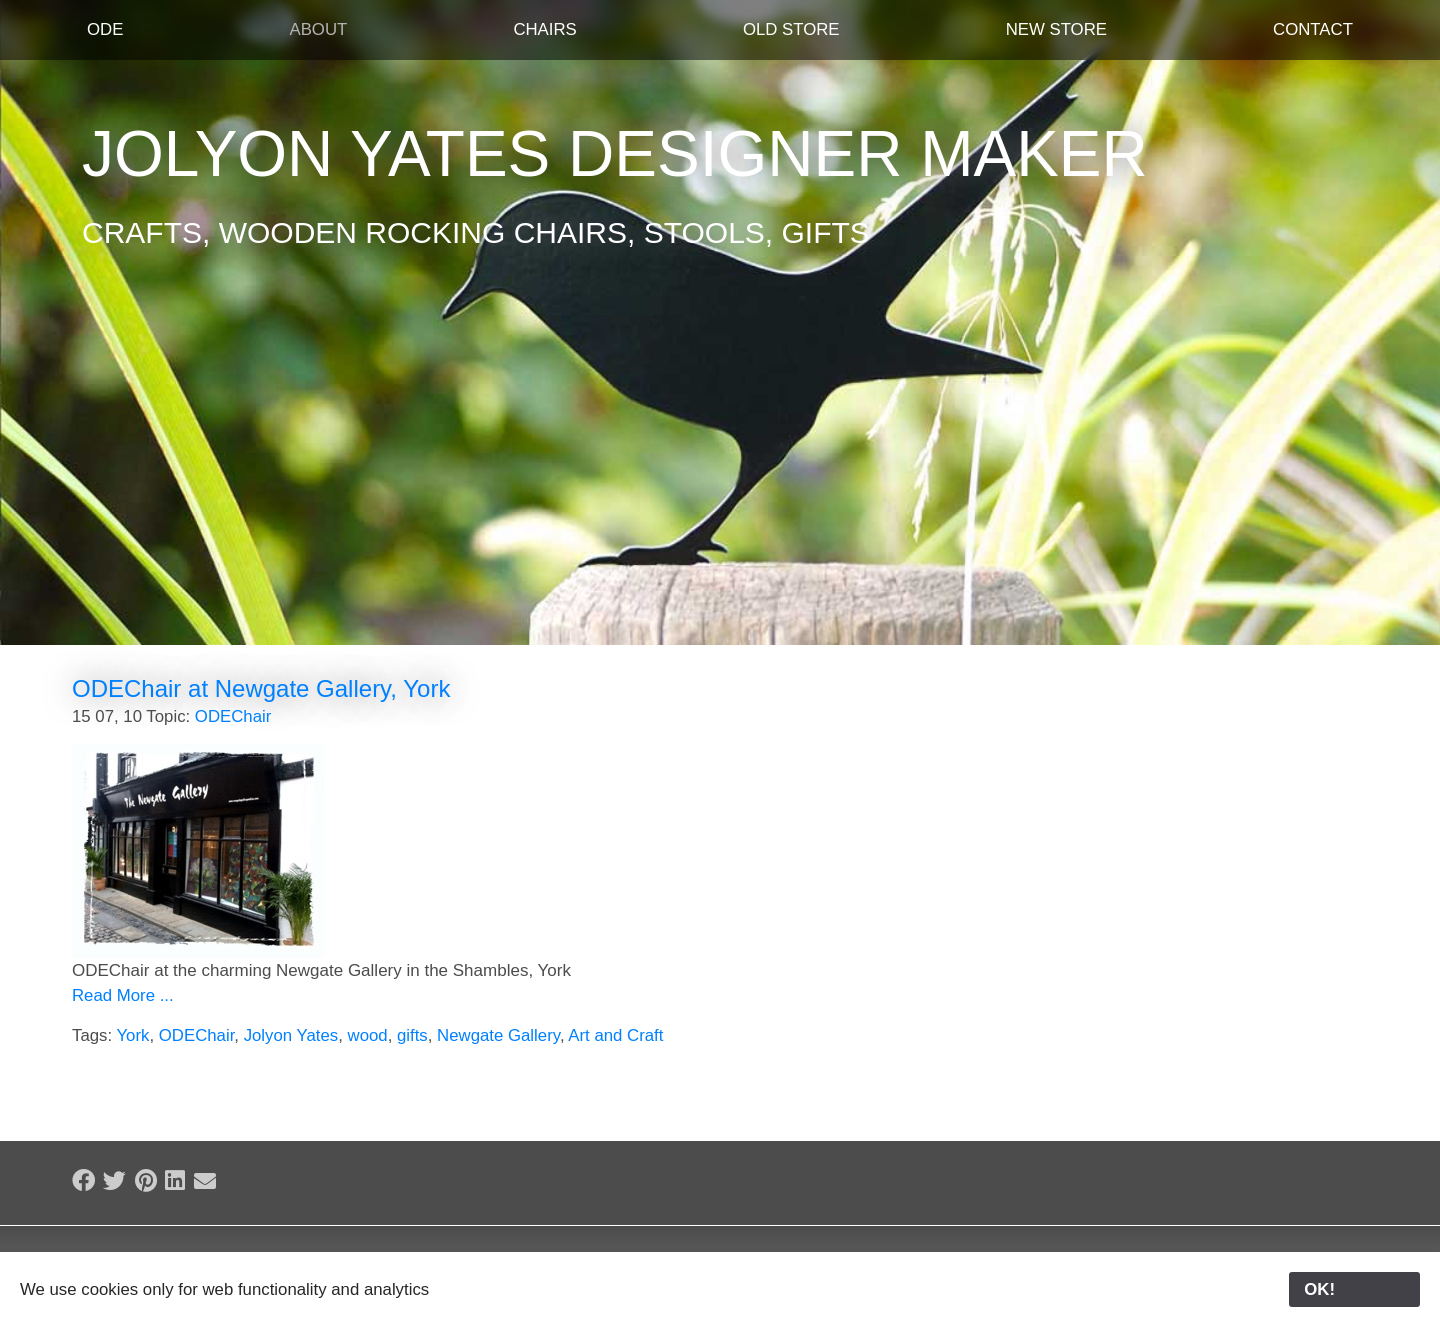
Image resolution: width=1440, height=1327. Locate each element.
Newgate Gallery (498, 1035)
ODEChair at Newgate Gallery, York (261, 688)
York (132, 1035)
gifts (412, 1035)
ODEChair (233, 716)
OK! (1354, 1289)
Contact (1313, 29)
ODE (105, 29)
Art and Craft (615, 1035)
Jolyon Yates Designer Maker (615, 154)
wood (368, 1035)
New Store (1056, 29)
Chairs (544, 29)
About (318, 29)
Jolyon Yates (291, 1035)
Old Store (791, 29)
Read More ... (123, 995)
